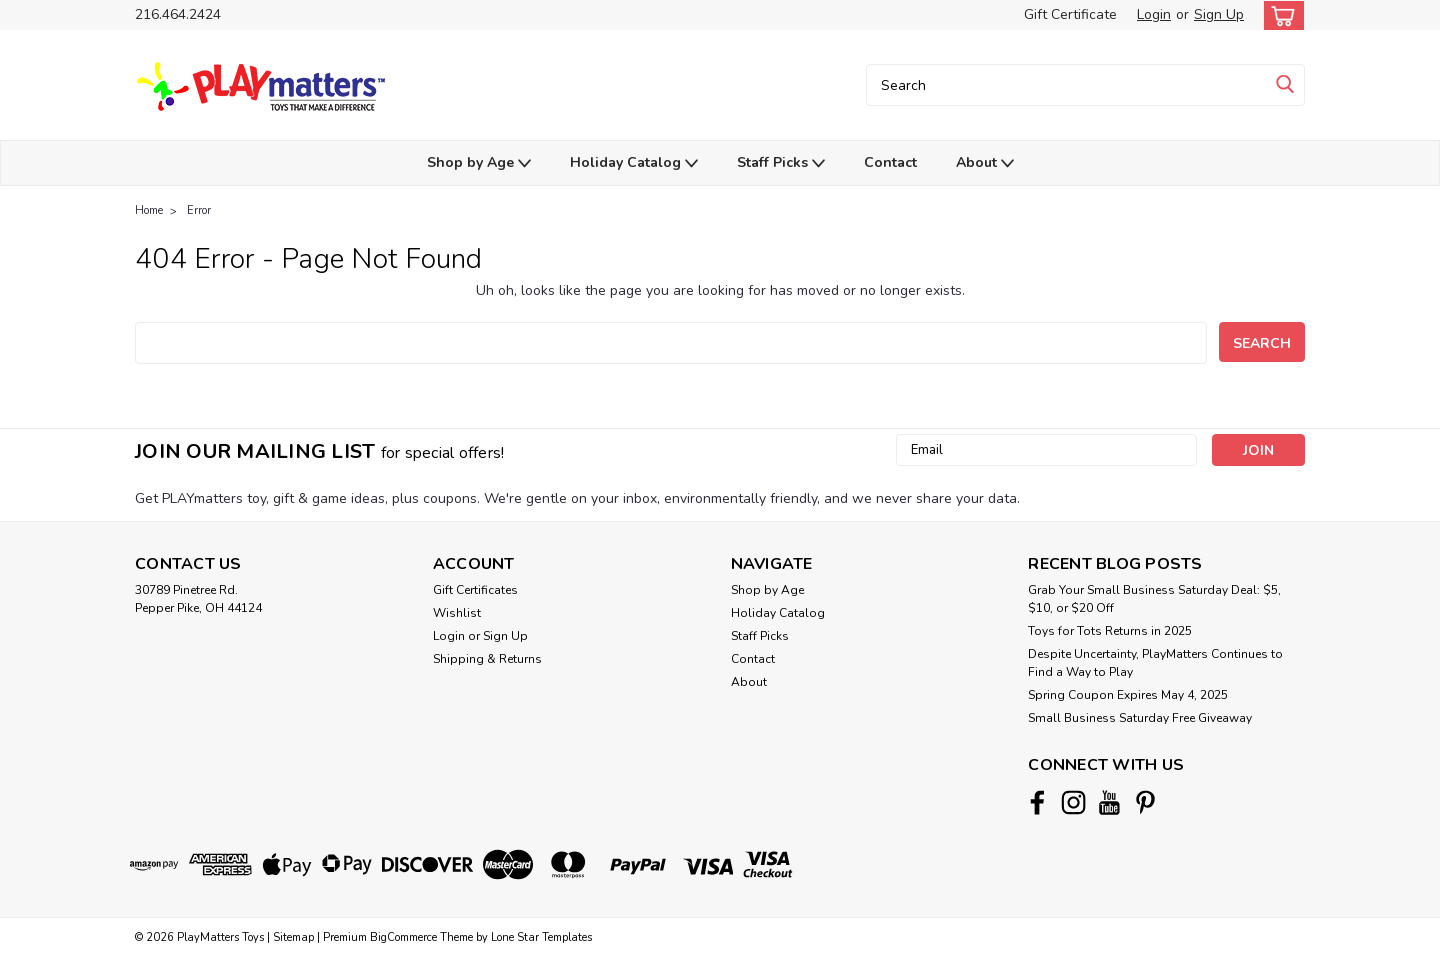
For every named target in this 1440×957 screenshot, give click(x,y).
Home (149, 210)
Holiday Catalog (634, 163)
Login (1154, 14)
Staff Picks (781, 163)
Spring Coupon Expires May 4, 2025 (1128, 695)
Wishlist (457, 613)
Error (199, 210)
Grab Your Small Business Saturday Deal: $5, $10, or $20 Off (1154, 599)
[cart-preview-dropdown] (1279, 15)
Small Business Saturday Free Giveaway (1140, 718)
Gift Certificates (475, 590)
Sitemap (293, 937)
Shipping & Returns (487, 659)
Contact (890, 162)
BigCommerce (403, 937)
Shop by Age (479, 163)
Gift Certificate (1070, 14)
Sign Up (1219, 14)
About (985, 163)
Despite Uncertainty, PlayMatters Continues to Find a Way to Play (1155, 663)
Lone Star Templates (541, 937)
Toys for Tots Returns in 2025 (1110, 631)
